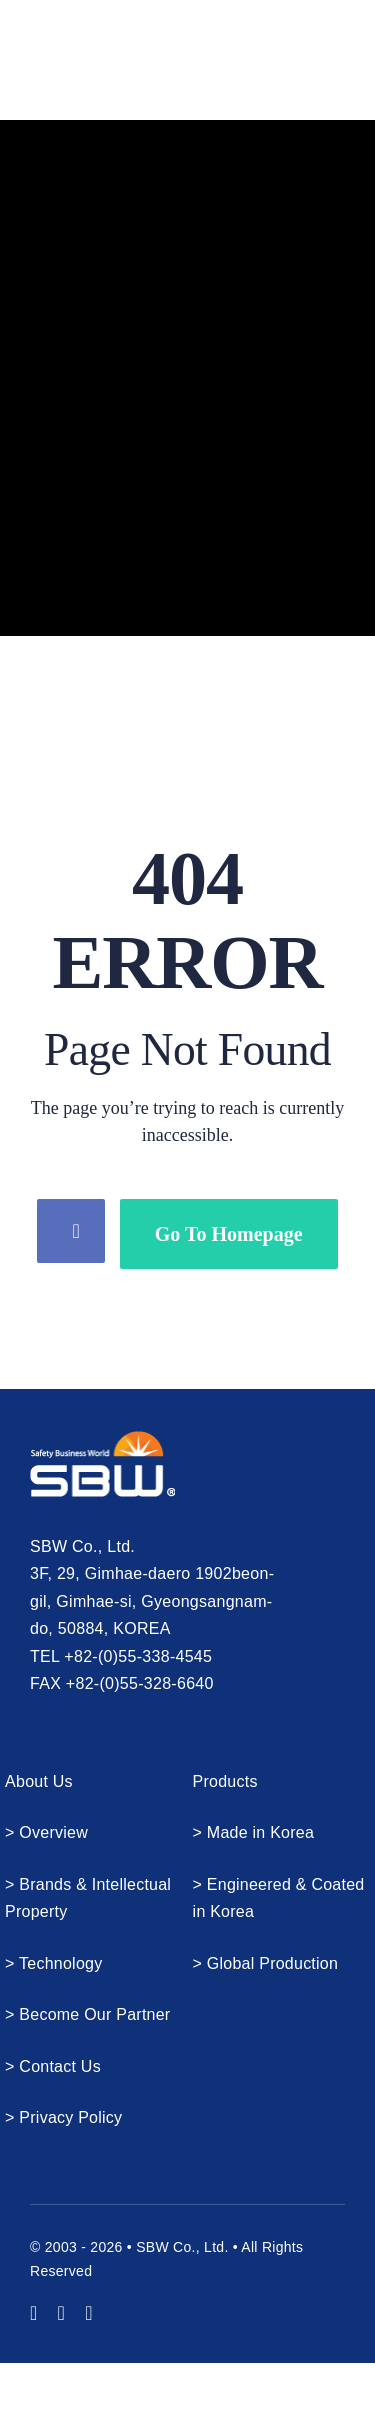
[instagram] (62, 2313)
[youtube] (34, 2313)
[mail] (89, 2313)
